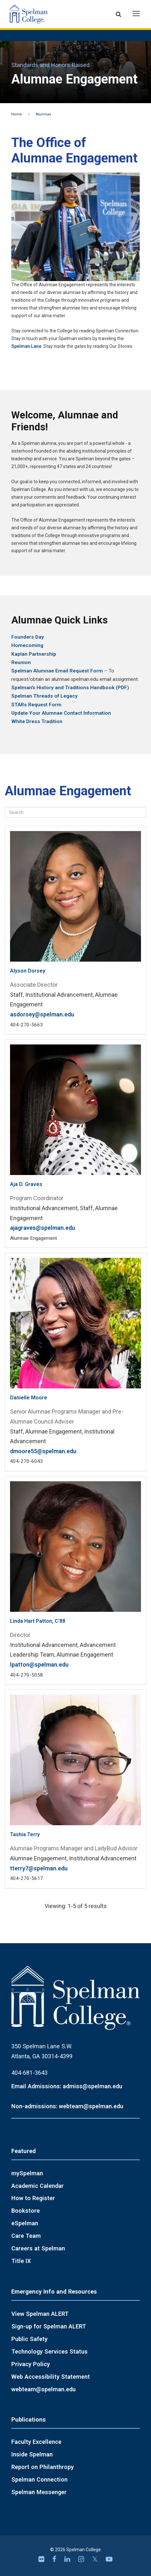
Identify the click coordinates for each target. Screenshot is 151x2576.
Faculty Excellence (36, 2441)
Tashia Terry (25, 1834)
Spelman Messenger (39, 2492)
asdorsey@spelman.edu (42, 1014)
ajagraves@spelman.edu (42, 1227)
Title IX (21, 2261)
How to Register (33, 2198)
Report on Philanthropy (42, 2466)
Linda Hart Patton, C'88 (37, 1621)
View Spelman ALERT (40, 2313)
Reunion (21, 662)
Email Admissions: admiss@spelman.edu (66, 2086)
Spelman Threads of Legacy (44, 696)
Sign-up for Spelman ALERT (48, 2326)
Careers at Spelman (38, 2248)
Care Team (26, 2235)
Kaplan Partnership (33, 654)
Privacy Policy (30, 2364)
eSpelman (24, 2223)
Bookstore (25, 2210)
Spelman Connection (39, 2479)
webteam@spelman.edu (43, 2389)
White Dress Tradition (36, 721)
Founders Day (27, 637)
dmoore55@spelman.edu (43, 1451)
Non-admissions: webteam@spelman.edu (67, 2106)
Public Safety (29, 2339)
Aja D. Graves (26, 1184)
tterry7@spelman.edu (39, 1868)
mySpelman (27, 2173)
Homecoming (27, 645)
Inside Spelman (32, 2454)
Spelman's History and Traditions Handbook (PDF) (70, 688)
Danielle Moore (28, 1398)
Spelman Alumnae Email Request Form (57, 671)
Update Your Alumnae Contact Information (61, 713)
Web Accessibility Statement (50, 2376)
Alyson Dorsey (27, 971)
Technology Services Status (49, 2351)
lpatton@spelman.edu (39, 1664)
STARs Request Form (36, 705)
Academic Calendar (37, 2185)
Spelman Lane (26, 346)
